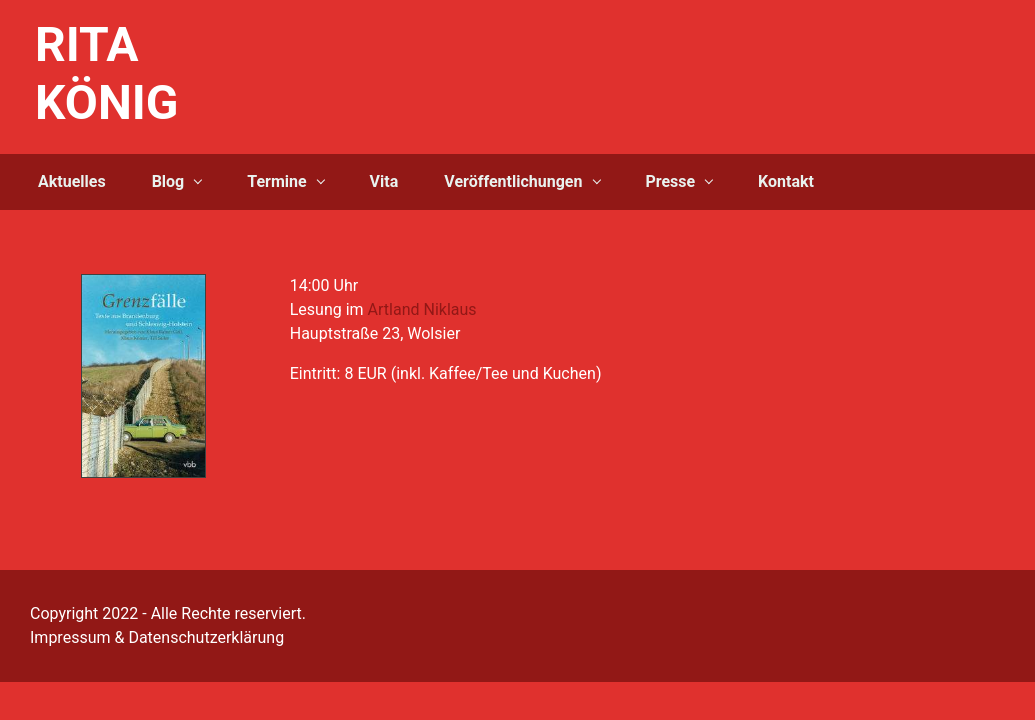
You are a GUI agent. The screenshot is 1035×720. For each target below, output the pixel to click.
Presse (670, 181)
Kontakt (786, 181)
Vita (384, 181)
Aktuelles (72, 181)
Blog (168, 181)
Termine (276, 181)
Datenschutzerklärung (206, 637)
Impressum (70, 637)
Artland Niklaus (422, 309)
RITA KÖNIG (107, 73)
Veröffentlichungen (513, 181)
